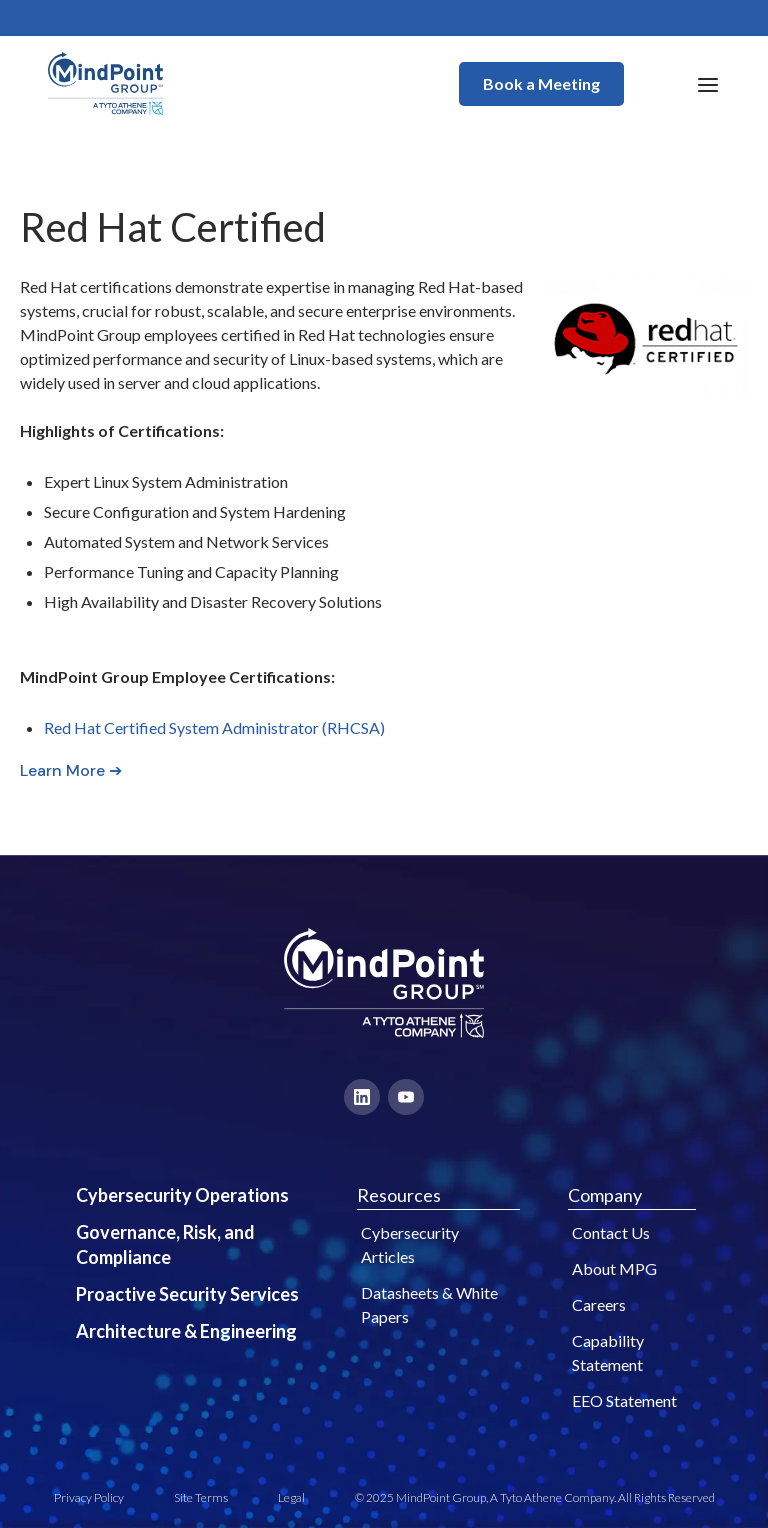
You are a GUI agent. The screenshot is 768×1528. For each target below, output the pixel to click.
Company (605, 1195)
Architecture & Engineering (186, 1331)
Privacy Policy (89, 1497)
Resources (399, 1195)
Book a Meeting (541, 83)
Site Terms (201, 1497)
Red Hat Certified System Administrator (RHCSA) (214, 727)
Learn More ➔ (71, 770)
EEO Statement (624, 1400)
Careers (599, 1304)
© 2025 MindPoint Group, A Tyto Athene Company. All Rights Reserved (535, 1497)
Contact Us (611, 1232)
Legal (291, 1497)
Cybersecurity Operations (182, 1195)
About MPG (614, 1268)
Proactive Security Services (187, 1294)
